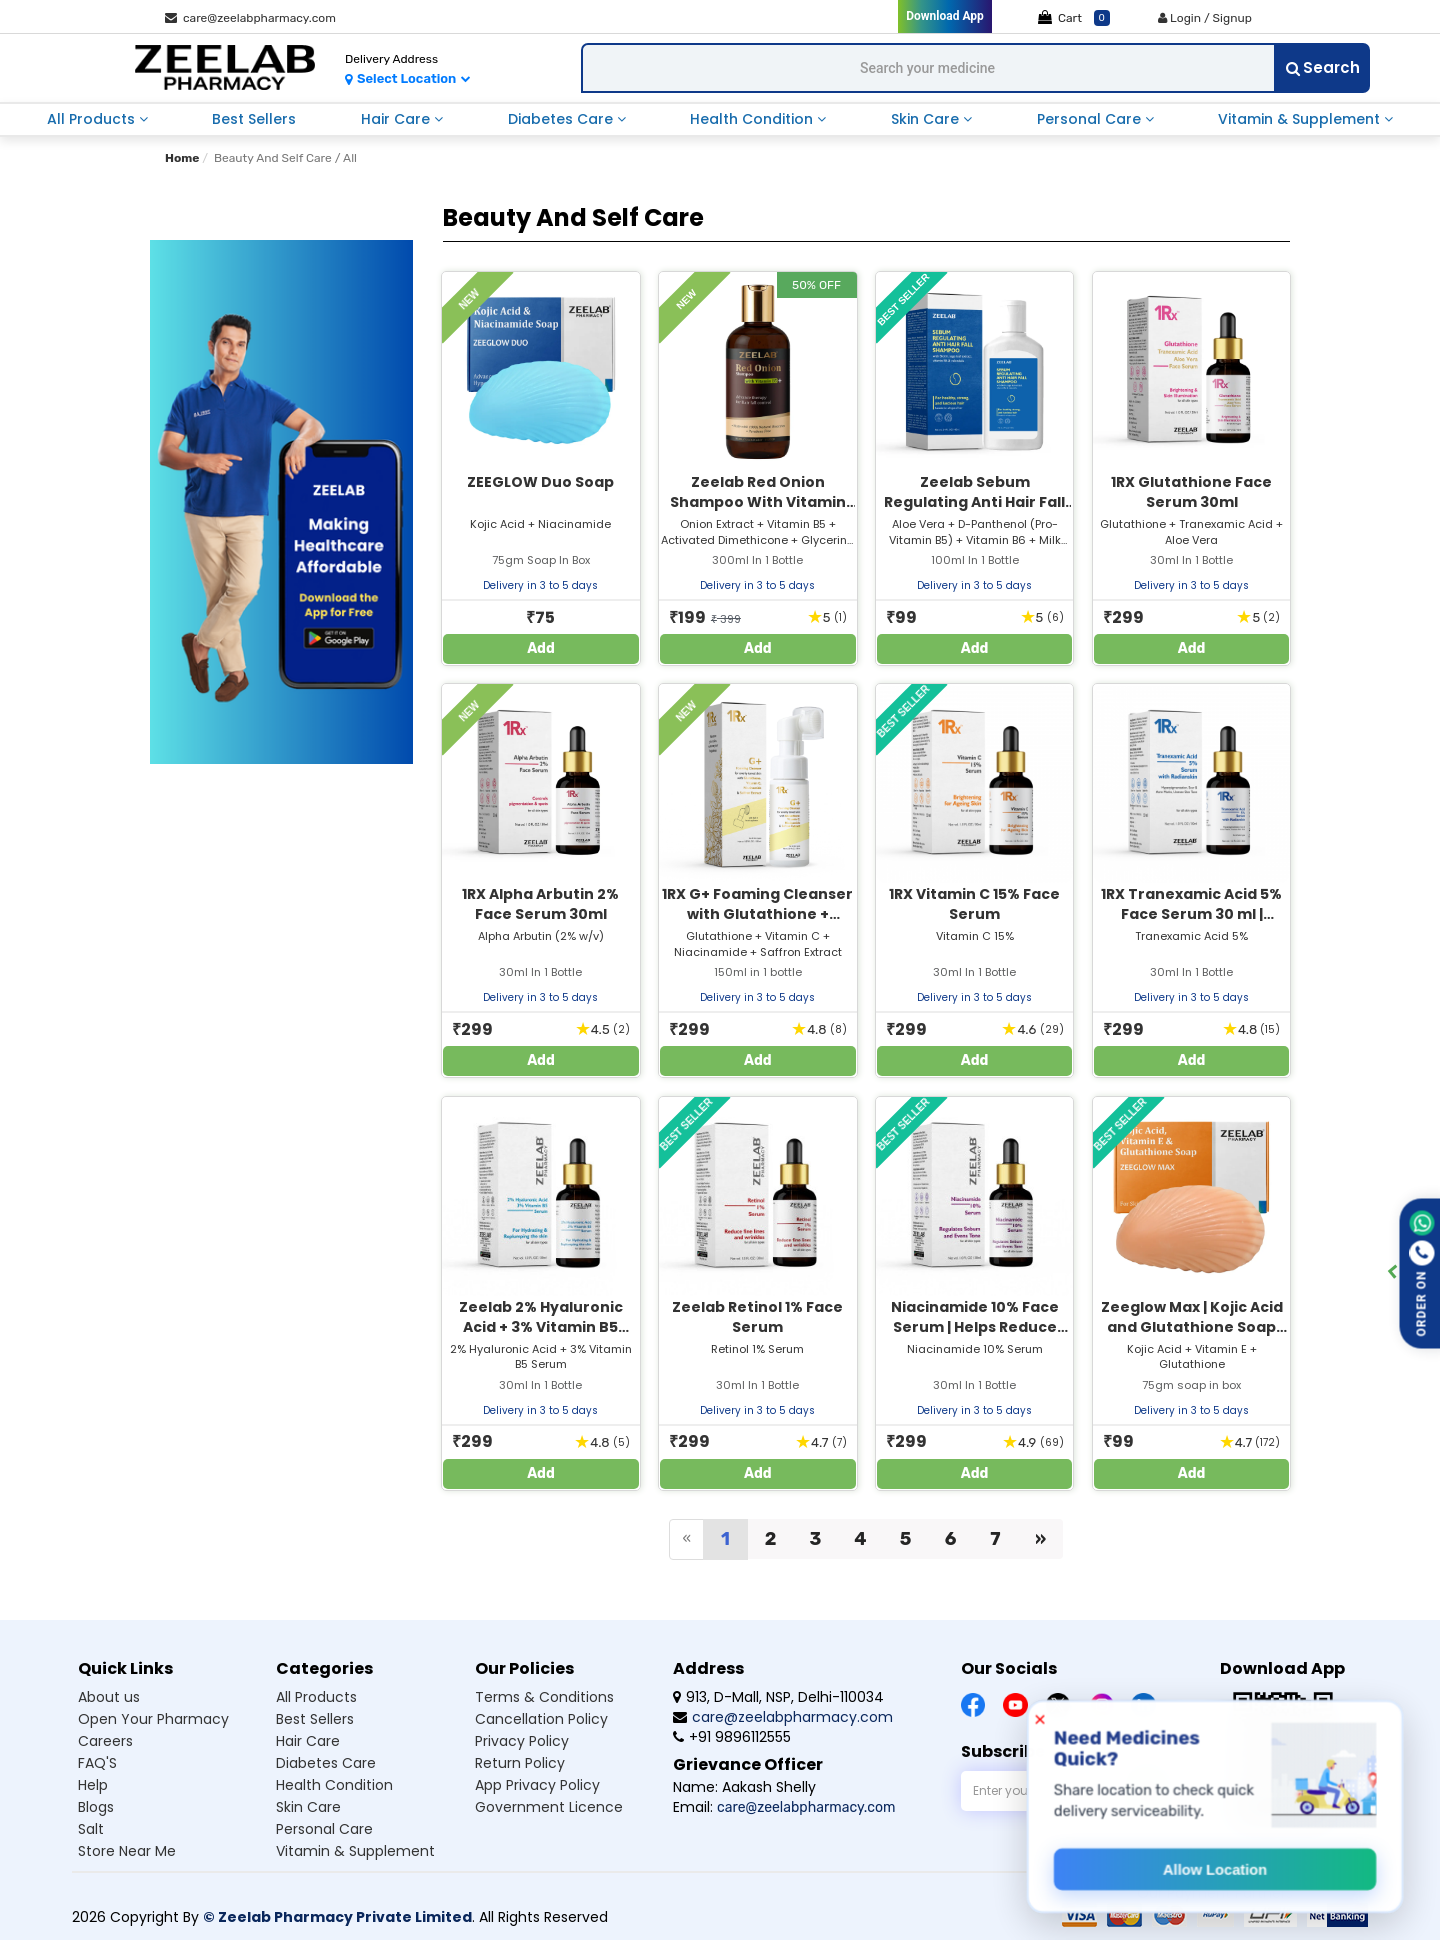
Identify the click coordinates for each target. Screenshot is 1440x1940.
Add (541, 648)
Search (1323, 67)
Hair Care (397, 119)
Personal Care (1091, 119)
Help (93, 1785)
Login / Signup (1205, 18)
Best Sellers (254, 119)
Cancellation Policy (541, 1719)
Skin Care (927, 119)
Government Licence (549, 1807)
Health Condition (753, 119)
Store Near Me (127, 1851)
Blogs (96, 1807)
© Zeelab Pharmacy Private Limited (337, 1917)
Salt (91, 1829)
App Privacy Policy (537, 1785)
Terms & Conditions (544, 1697)
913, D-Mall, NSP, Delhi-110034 (778, 1697)
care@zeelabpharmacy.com (250, 18)
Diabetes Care (562, 119)
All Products (93, 119)
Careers (105, 1741)
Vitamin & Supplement (1301, 119)
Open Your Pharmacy (153, 1719)
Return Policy (520, 1763)
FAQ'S (97, 1763)
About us (109, 1697)
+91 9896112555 (732, 1737)
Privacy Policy (522, 1741)
